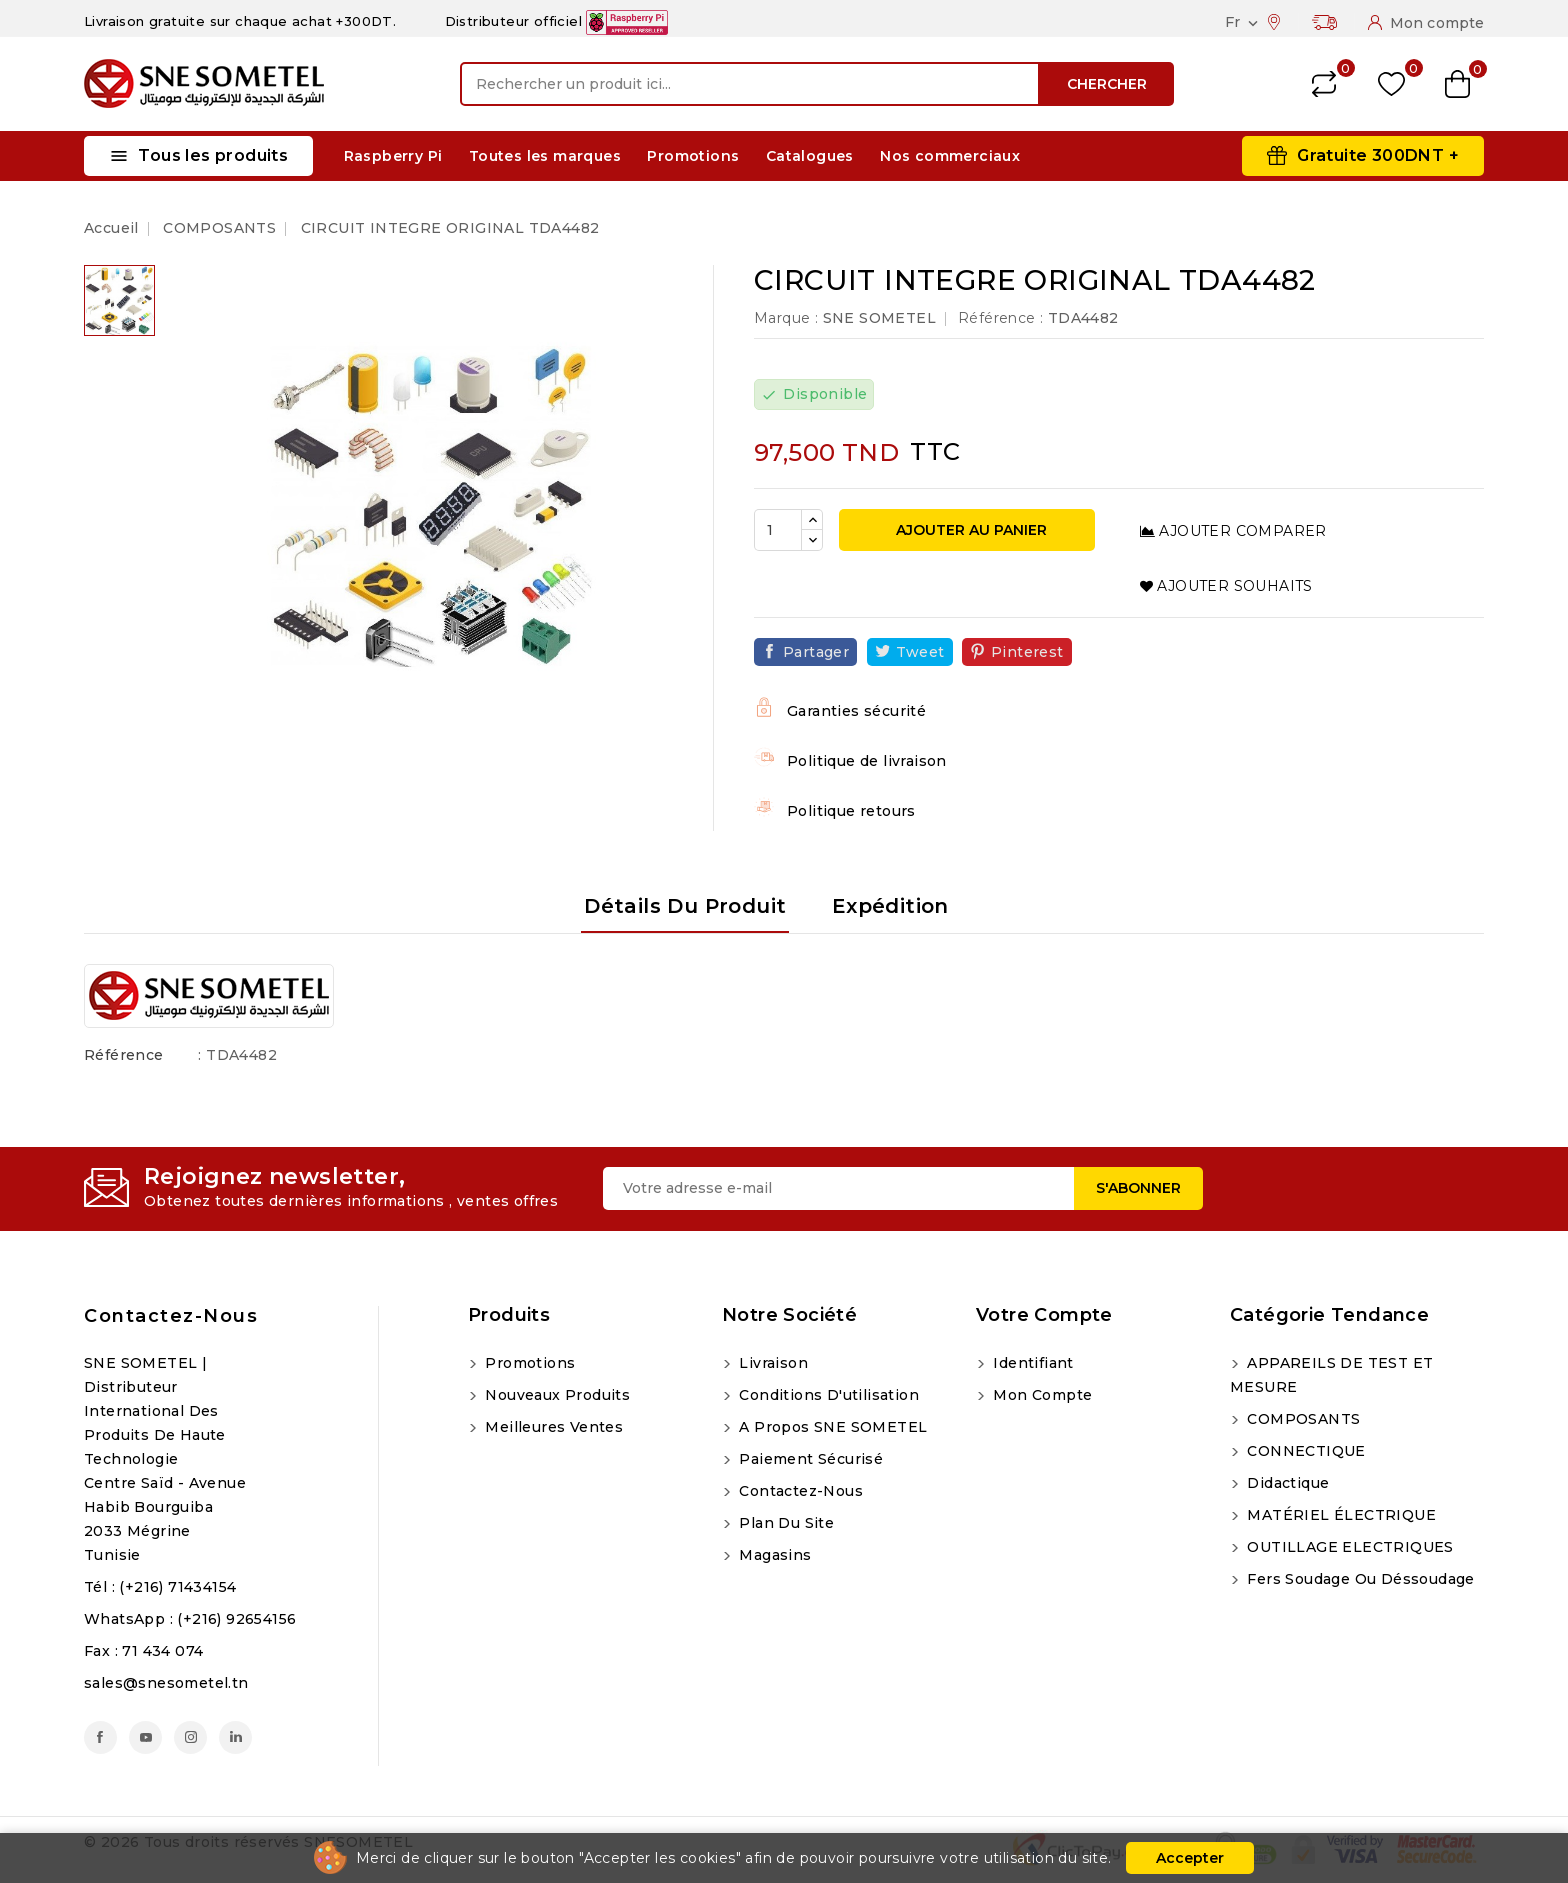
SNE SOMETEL (879, 318)
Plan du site (784, 1523)
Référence (124, 1055)
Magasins (773, 1555)
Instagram (190, 1737)
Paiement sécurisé (809, 1459)
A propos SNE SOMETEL (831, 1427)
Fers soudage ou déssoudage (1359, 1579)
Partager (816, 652)
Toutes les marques (545, 156)
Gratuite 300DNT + (1378, 155)
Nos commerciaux (950, 156)
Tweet (920, 652)
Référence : (1000, 318)
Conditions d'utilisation (827, 1395)
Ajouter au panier (969, 530)
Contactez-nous (171, 1316)
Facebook (100, 1737)
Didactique (1286, 1483)
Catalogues (810, 156)
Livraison (771, 1363)
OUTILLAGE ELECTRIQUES (1348, 1547)
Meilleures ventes (552, 1427)
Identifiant (1031, 1363)
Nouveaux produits (555, 1395)
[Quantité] (778, 530)
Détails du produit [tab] (685, 906)
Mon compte (1040, 1395)
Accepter (1190, 1858)
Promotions (693, 156)
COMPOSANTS (1301, 1419)
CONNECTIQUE (1304, 1451)
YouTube (145, 1737)
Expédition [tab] (890, 906)
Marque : (786, 318)
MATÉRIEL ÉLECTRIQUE (1339, 1515)
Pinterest (1027, 652)
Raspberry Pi (393, 156)
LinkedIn (235, 1737)
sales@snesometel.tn (166, 1683)
